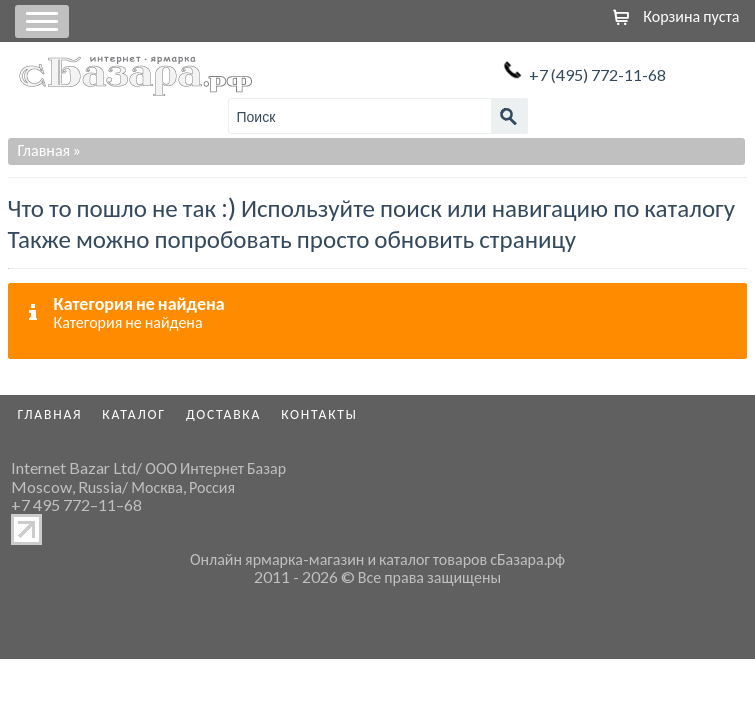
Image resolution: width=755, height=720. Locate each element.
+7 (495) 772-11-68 (597, 74)
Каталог (134, 414)
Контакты (319, 414)
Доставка (223, 414)
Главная (44, 149)
